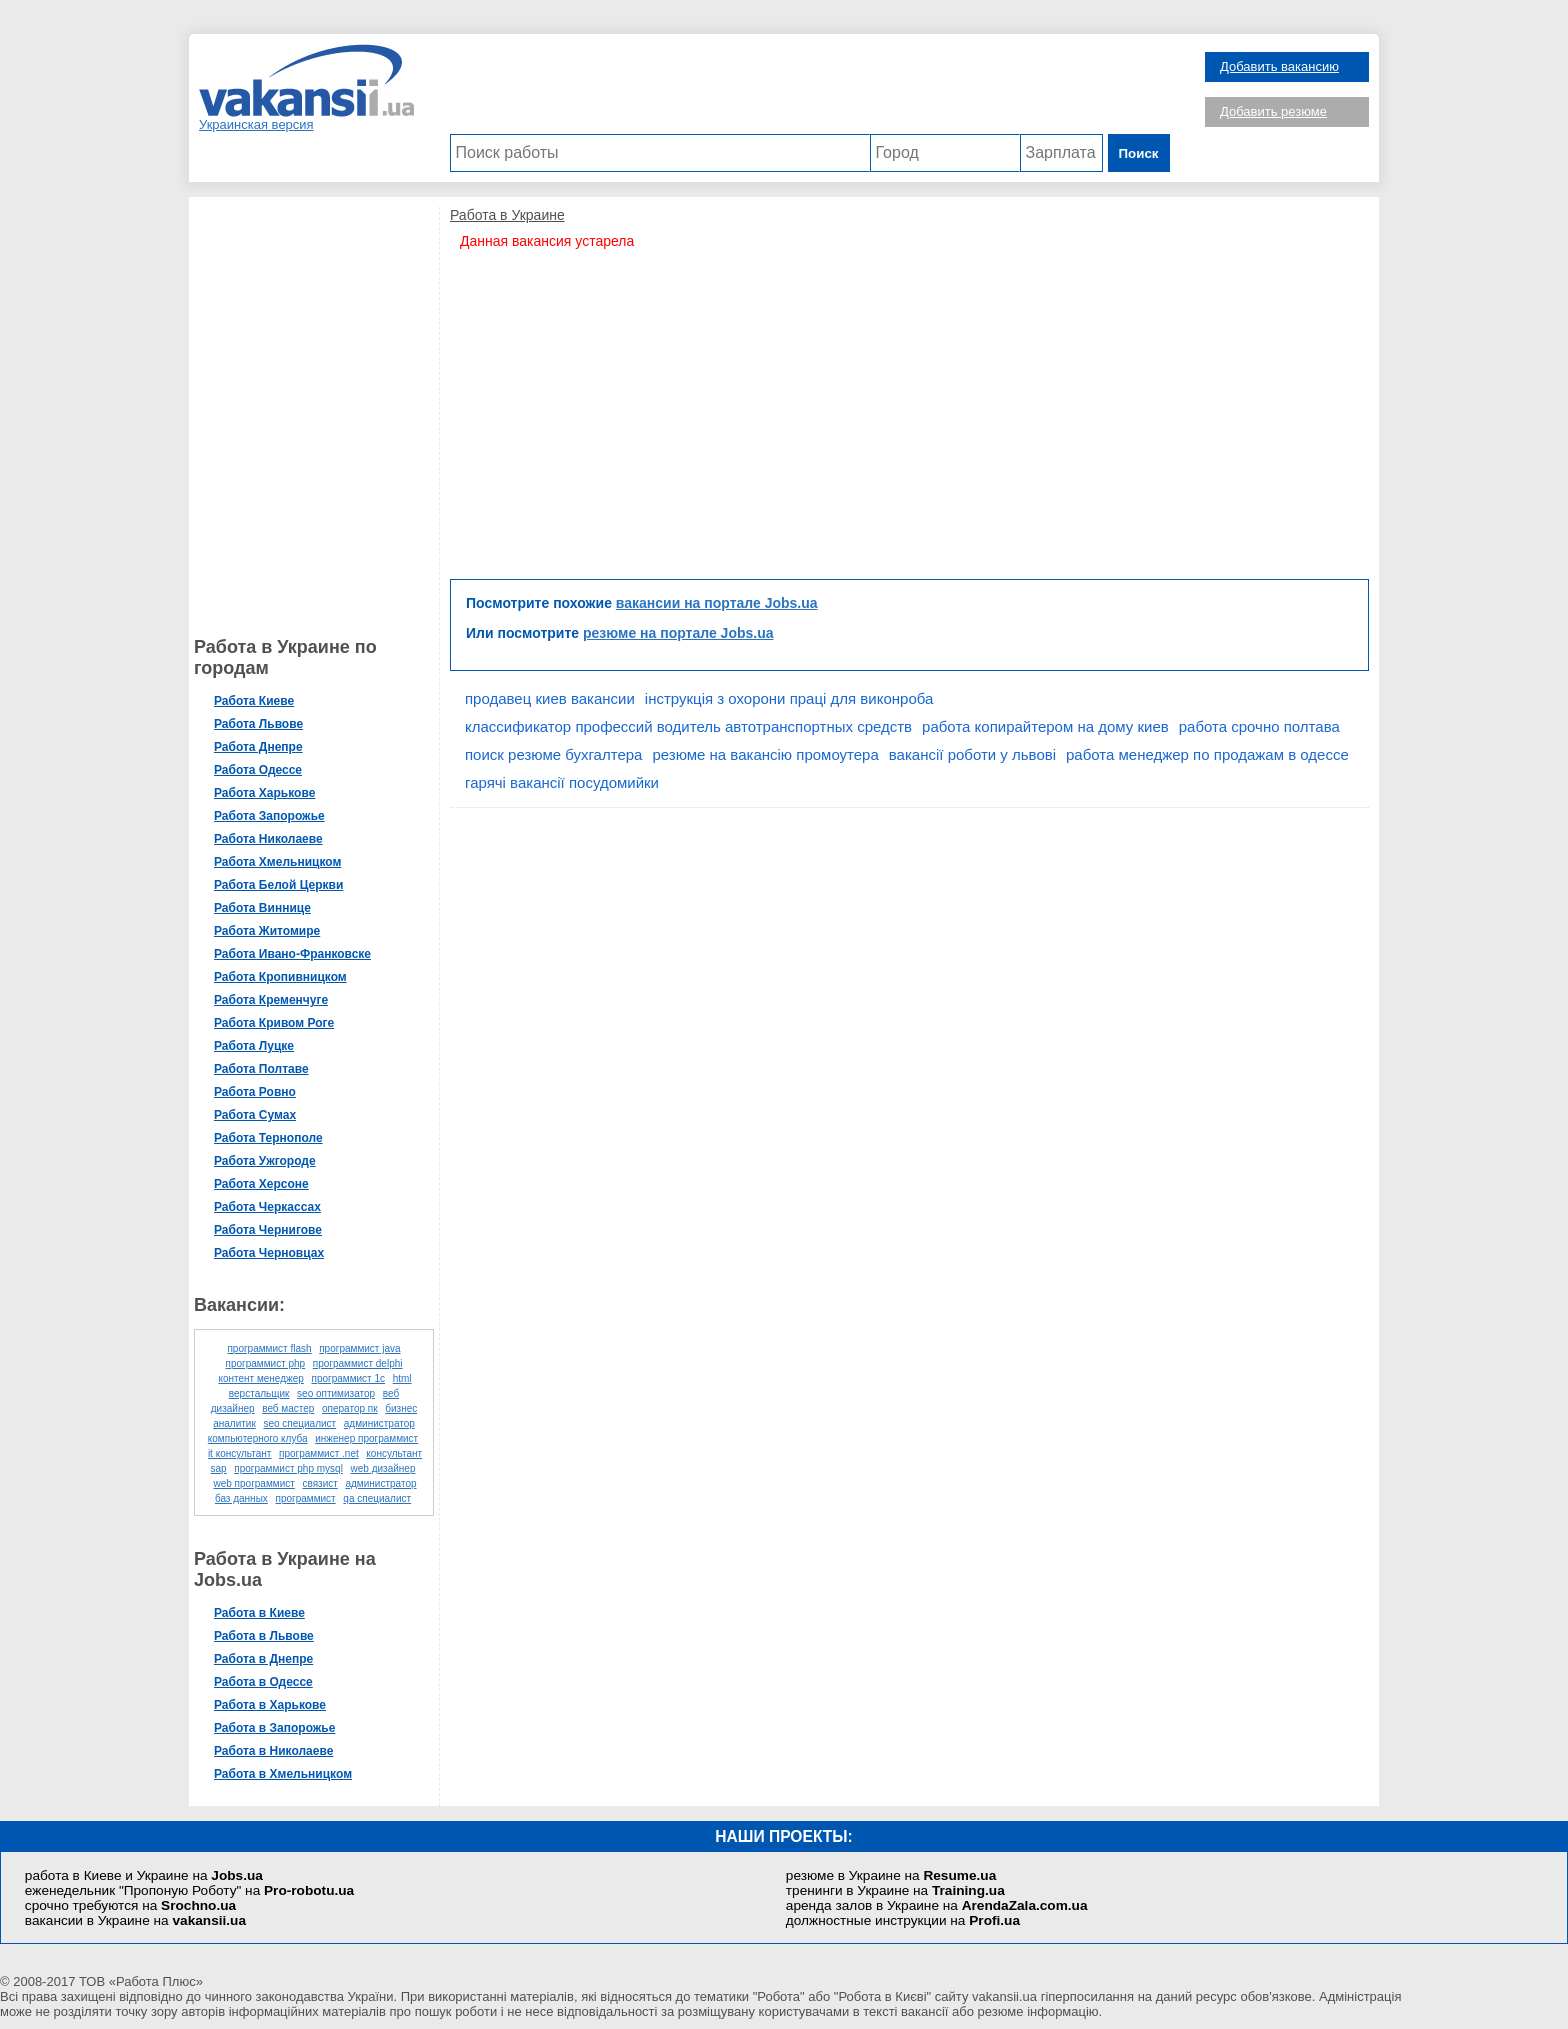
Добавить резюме (1273, 111)
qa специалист (377, 1498)
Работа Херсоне (261, 1184)
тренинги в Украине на (895, 1890)
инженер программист (366, 1438)
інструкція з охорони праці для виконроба (789, 698)
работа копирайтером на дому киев (1045, 726)
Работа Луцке (254, 1046)
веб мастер (288, 1408)
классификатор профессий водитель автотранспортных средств (688, 726)
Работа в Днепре (263, 1659)
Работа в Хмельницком (283, 1774)
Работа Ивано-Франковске (292, 954)
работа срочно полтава (1259, 726)
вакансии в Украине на (135, 1920)
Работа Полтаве (261, 1069)
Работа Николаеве (268, 839)
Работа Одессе (258, 770)
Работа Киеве (254, 701)
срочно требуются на (130, 1905)
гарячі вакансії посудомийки (562, 782)
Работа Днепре (258, 747)
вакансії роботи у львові (972, 754)
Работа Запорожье (269, 816)
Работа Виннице (262, 908)
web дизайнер (383, 1468)
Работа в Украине (507, 215)
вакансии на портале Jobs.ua (717, 603)
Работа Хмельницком (277, 862)
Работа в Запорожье (274, 1728)
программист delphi (358, 1363)
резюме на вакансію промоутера (765, 754)
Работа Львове (258, 724)
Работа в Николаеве (273, 1751)
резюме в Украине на (891, 1875)
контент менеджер (260, 1378)
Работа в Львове (264, 1636)
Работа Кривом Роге (274, 1023)
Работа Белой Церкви (278, 885)
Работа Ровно (255, 1092)
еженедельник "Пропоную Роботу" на (189, 1890)
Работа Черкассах (267, 1207)
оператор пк (350, 1408)
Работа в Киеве (259, 1613)
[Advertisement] (810, 89)
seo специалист (299, 1423)
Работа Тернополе (268, 1138)
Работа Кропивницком (280, 977)
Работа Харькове (264, 793)
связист (319, 1483)
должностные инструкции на (903, 1920)
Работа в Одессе (263, 1682)
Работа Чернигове (268, 1230)
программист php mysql (288, 1468)
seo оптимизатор (336, 1393)
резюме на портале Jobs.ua (678, 633)
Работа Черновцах (269, 1253)
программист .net (319, 1453)
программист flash (269, 1348)
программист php (265, 1363)
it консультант (240, 1453)
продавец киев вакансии (550, 698)
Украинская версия (256, 124)
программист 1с (348, 1378)
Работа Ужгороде (265, 1161)
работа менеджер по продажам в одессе (1207, 754)
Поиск (1139, 153)
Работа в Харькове (270, 1705)
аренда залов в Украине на (937, 1905)
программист (305, 1498)
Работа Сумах (255, 1115)
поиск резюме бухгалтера (553, 754)
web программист (253, 1483)
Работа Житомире (267, 931)
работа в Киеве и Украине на (144, 1875)
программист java (359, 1348)
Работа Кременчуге (271, 1000)
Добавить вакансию (1279, 66)
